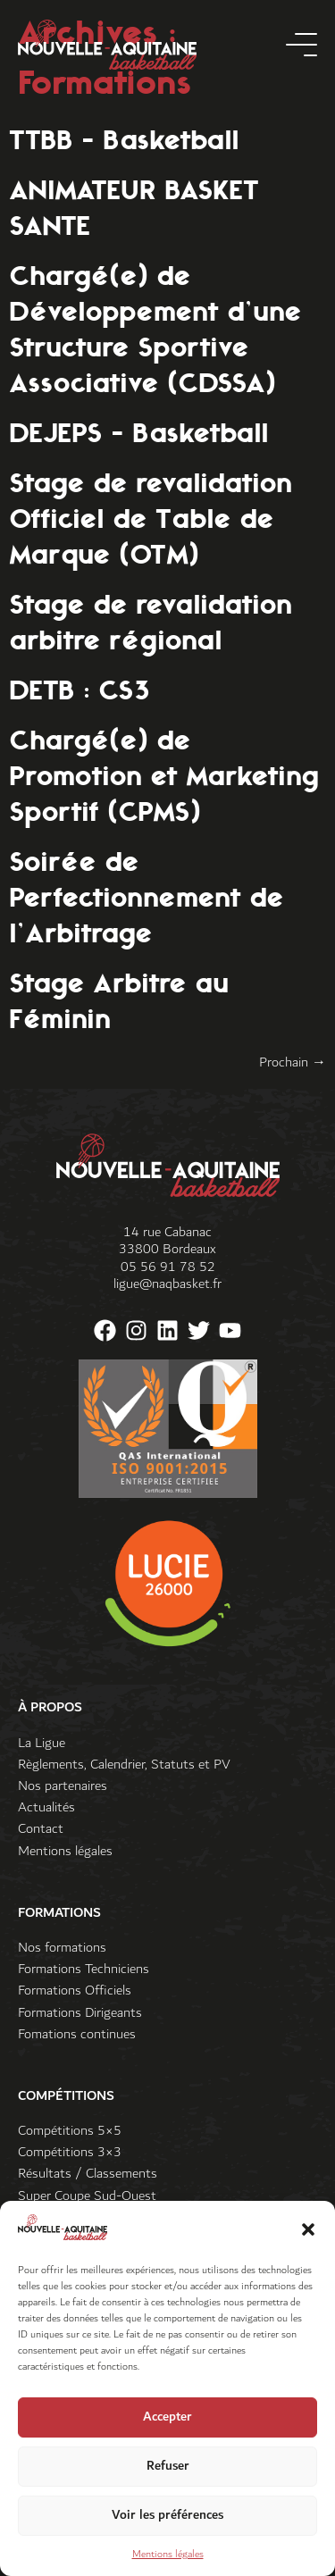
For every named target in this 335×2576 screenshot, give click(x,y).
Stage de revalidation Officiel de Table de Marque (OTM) (150, 518)
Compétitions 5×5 (69, 2130)
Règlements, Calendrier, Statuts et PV (124, 1764)
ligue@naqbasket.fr (167, 1284)
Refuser (168, 2474)
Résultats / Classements (87, 2173)
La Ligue (41, 1743)
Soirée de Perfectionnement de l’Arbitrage (146, 896)
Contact (40, 1828)
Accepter (167, 2424)
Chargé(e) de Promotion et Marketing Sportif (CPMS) (164, 775)
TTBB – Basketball (124, 139)
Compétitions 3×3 (69, 2152)
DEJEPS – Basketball (139, 432)
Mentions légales (168, 2561)
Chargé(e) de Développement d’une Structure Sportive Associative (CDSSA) (155, 328)
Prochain (292, 1062)
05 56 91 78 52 (168, 1267)
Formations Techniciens (83, 1969)
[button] (308, 2237)
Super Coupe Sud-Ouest (87, 2195)
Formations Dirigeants (80, 2012)
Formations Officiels (74, 1990)
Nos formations (62, 1947)
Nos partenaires (62, 1785)
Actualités (46, 1807)
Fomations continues (77, 2034)
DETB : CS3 (79, 689)
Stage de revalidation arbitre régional (150, 621)
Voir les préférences (167, 2523)
